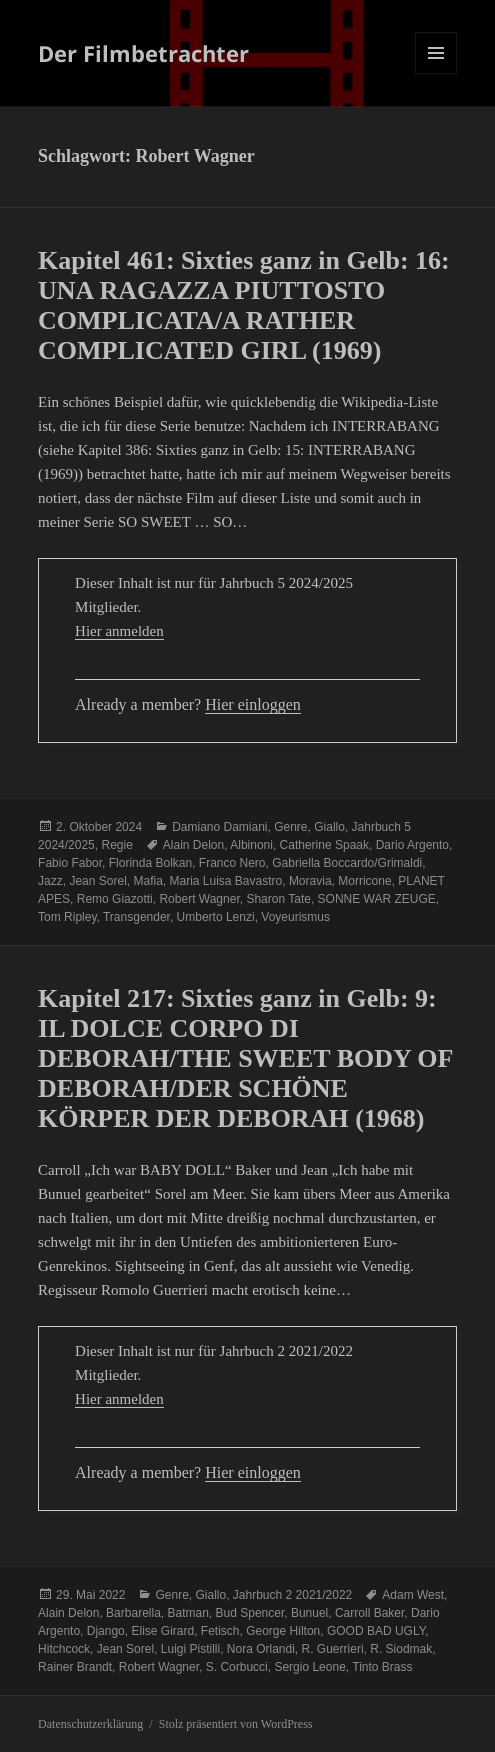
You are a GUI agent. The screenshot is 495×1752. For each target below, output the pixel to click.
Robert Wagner (199, 899)
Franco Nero (232, 863)
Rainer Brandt (75, 1667)
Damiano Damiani (219, 827)
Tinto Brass (382, 1667)
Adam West (413, 1595)
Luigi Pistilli (190, 1649)
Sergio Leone (309, 1667)
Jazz (50, 881)
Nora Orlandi (261, 1649)
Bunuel (309, 1613)
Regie (116, 845)
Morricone (364, 881)
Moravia (310, 881)
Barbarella (133, 1613)
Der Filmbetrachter (143, 53)
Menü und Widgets (436, 73)
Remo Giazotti (115, 899)
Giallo (329, 827)
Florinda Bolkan (150, 863)
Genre (290, 827)
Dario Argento (412, 845)
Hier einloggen (253, 704)
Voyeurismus (295, 917)
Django (106, 1631)
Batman (187, 1613)
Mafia (147, 881)
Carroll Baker (369, 1613)
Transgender (136, 917)
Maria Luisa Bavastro (225, 881)
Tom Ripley (67, 917)
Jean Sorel (97, 881)
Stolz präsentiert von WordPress (236, 1724)
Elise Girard (162, 1631)
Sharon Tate (278, 899)
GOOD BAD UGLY (376, 1631)
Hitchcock (64, 1649)
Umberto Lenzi (216, 917)
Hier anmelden (119, 631)
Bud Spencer (250, 1613)
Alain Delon (193, 845)
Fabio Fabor (70, 863)
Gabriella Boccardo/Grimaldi (347, 863)
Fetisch (220, 1631)
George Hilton (283, 1631)
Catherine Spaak (324, 845)
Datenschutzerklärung (90, 1724)
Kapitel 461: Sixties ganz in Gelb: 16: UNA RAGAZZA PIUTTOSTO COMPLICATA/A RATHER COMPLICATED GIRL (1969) (244, 305)
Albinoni (251, 845)
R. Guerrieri (333, 1649)
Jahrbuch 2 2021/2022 (292, 1595)
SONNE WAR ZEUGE (377, 899)
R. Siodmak (401, 1649)
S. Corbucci (237, 1667)
